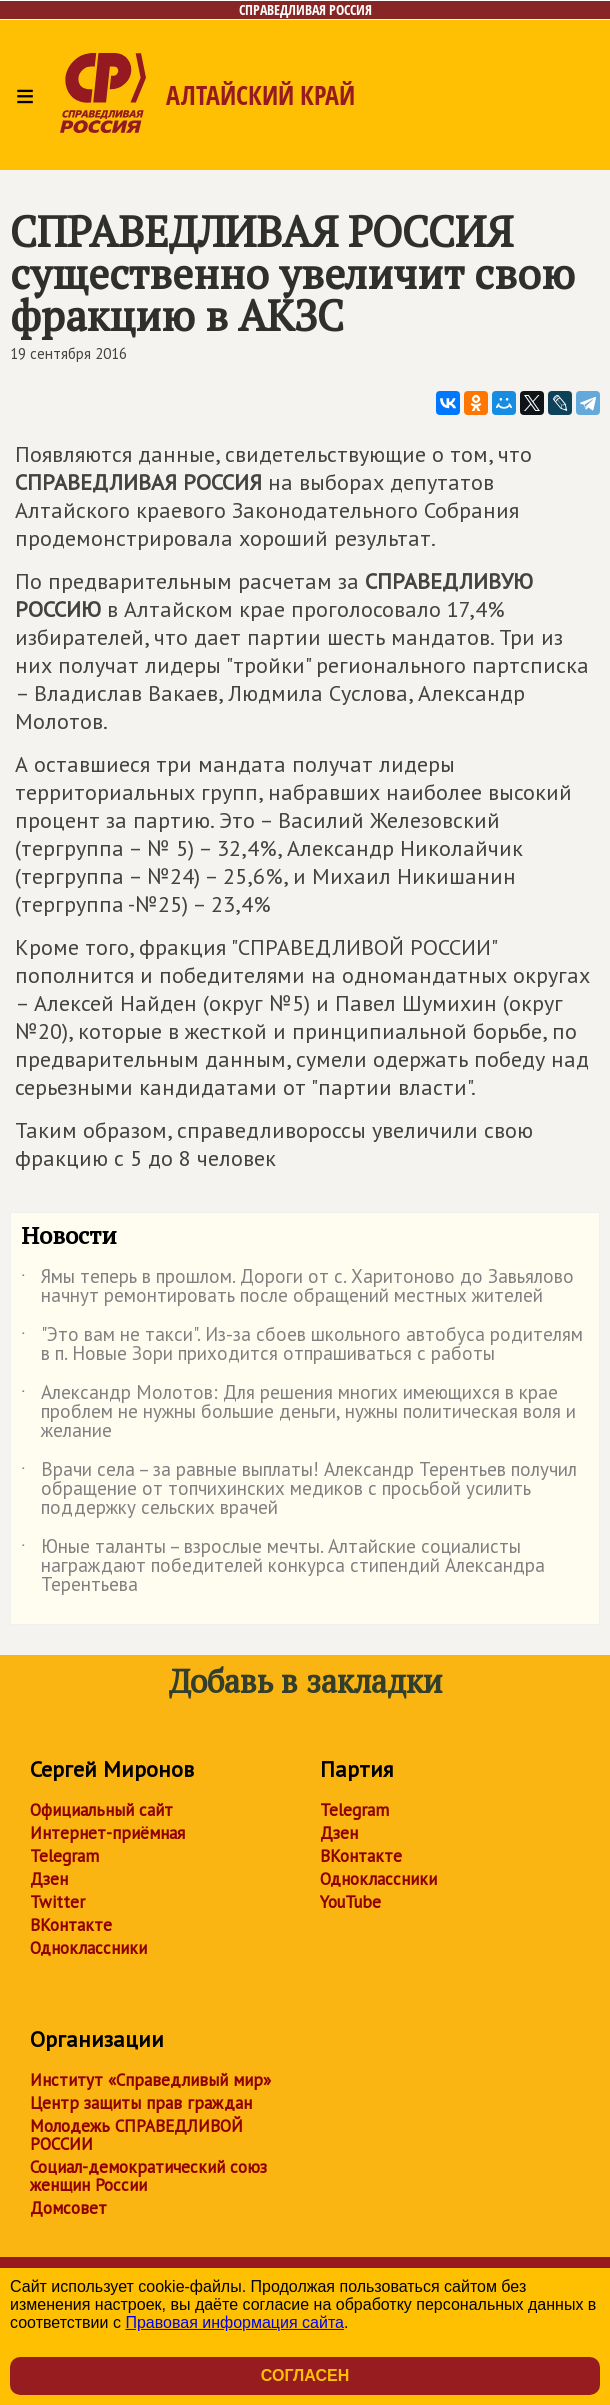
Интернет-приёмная (107, 1833)
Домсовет (68, 2208)
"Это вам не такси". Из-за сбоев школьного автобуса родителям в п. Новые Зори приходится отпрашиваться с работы (302, 1345)
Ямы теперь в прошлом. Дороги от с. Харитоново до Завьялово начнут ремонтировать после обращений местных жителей (297, 1287)
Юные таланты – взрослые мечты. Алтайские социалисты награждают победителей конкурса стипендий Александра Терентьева (283, 1566)
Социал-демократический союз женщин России (148, 2176)
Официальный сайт (101, 1810)
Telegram (64, 1856)
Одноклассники (88, 1948)
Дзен (49, 1879)
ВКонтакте (71, 1925)
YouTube (350, 1902)
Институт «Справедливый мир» (150, 2080)
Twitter (57, 1902)
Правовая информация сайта (234, 2322)
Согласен (305, 2375)
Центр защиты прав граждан (141, 2103)
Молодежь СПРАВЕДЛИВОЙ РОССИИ (136, 2135)
